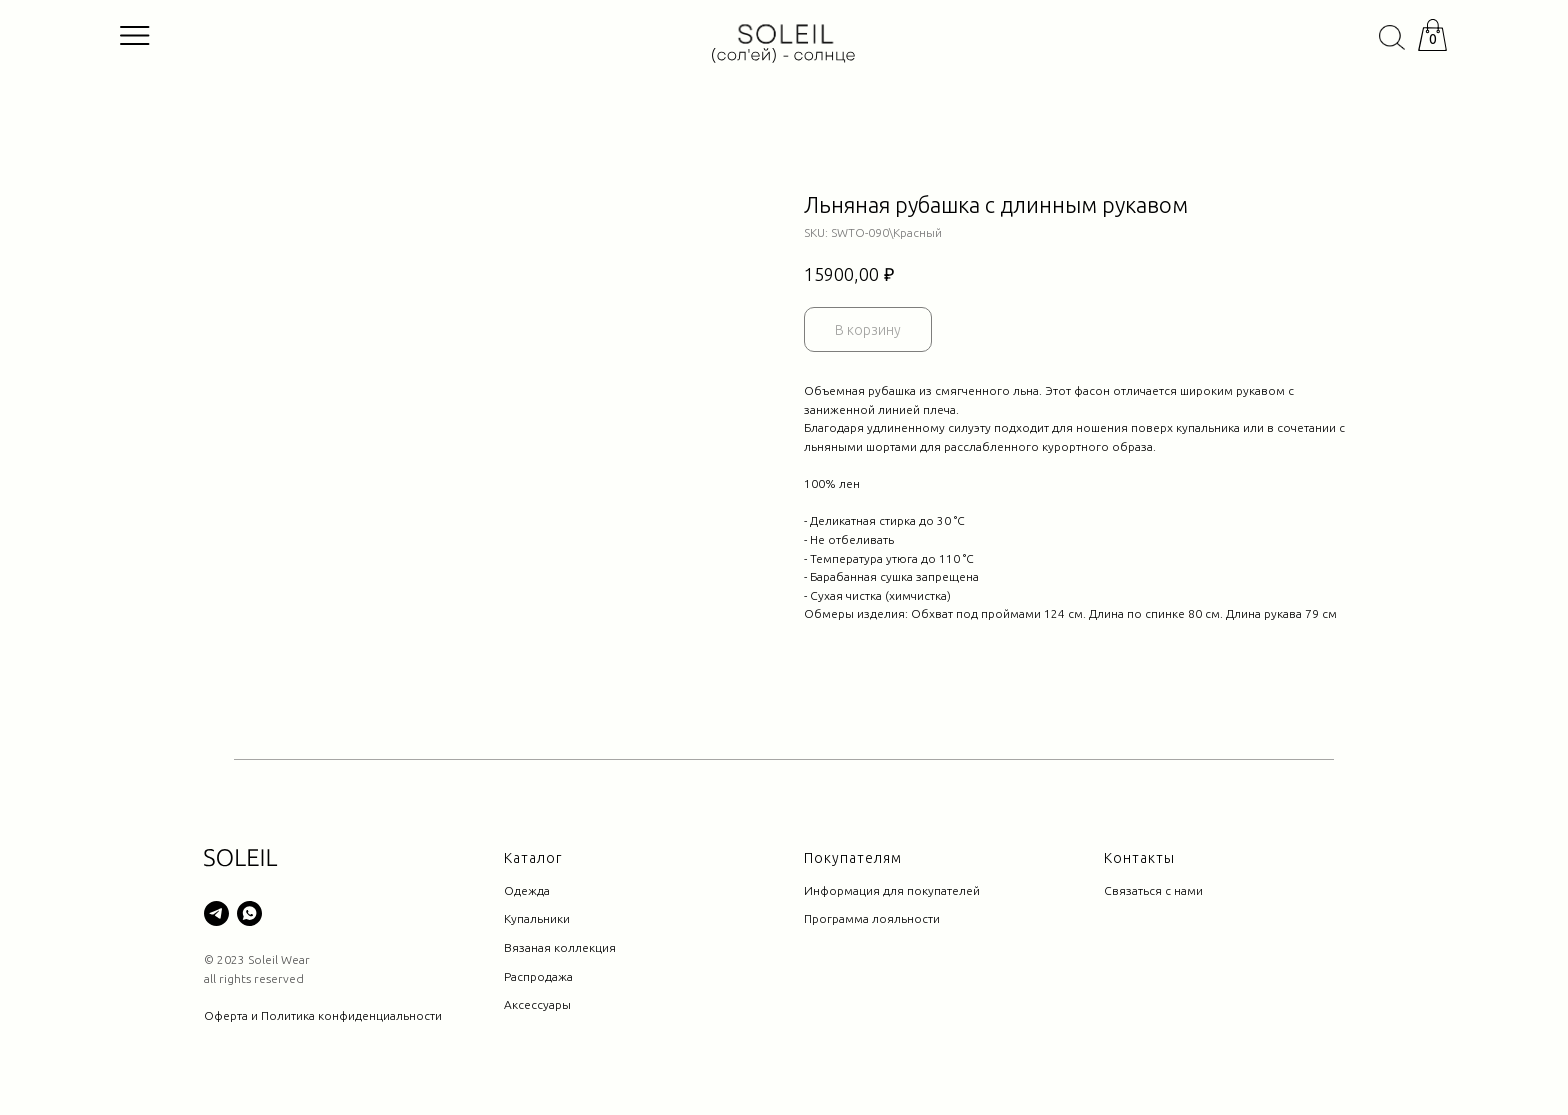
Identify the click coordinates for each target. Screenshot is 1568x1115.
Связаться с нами (1153, 890)
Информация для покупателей (892, 890)
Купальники (537, 918)
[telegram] (216, 913)
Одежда (527, 890)
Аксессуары (537, 1004)
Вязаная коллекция (560, 947)
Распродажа (538, 976)
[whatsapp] (249, 913)
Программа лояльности (872, 918)
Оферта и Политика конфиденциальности (323, 1015)
